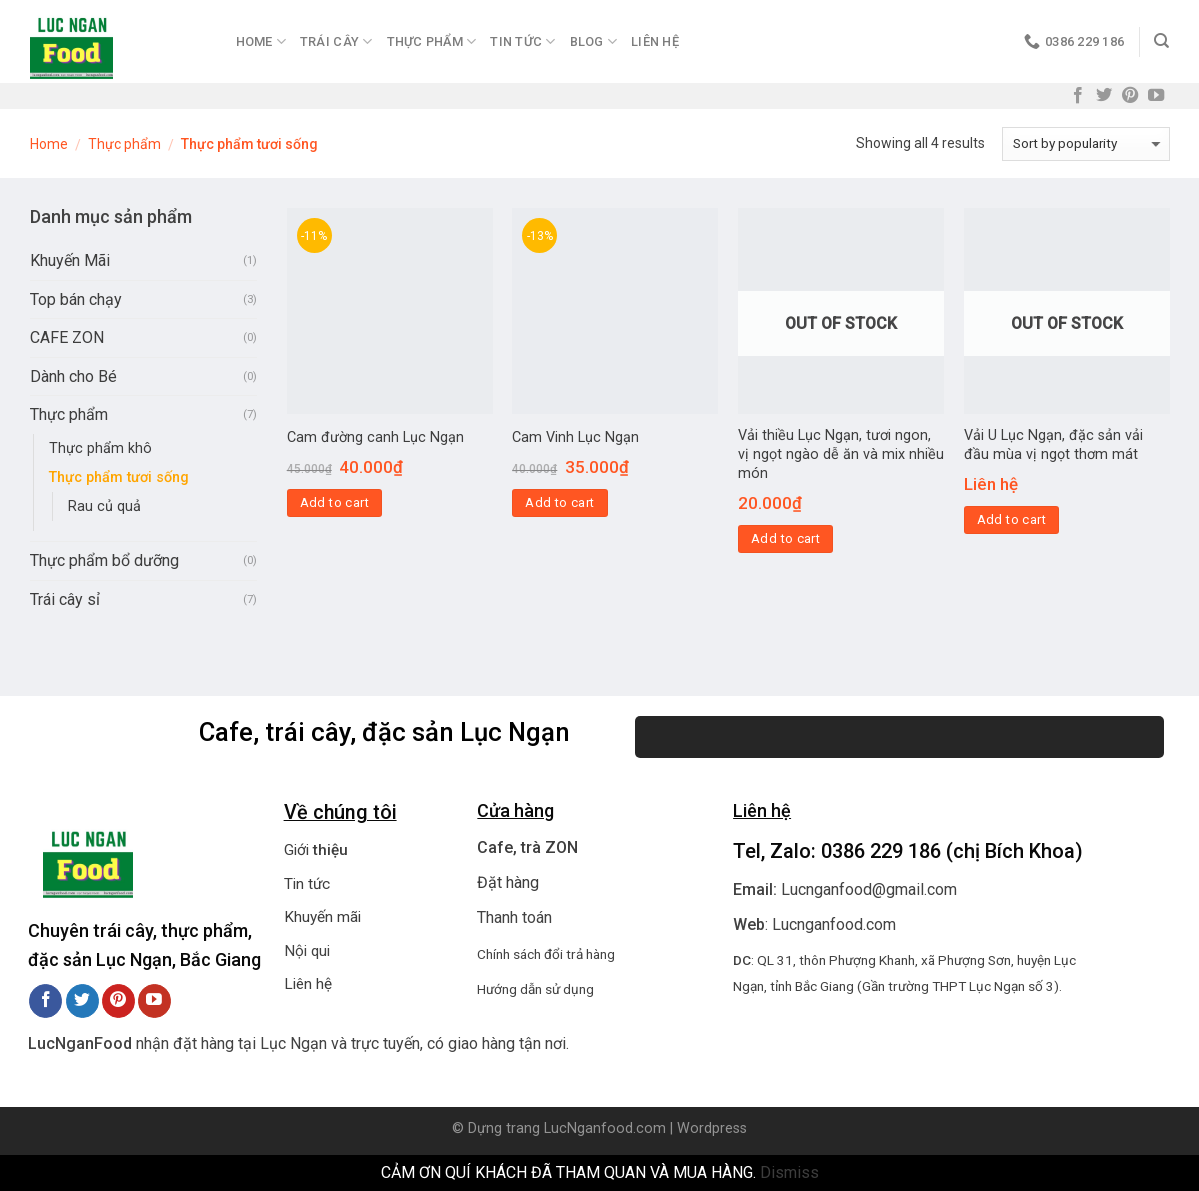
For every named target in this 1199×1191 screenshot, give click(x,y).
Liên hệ (655, 41)
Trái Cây (336, 41)
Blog (593, 41)
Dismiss (789, 1172)
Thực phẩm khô (100, 448)
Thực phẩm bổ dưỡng (104, 560)
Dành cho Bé (73, 376)
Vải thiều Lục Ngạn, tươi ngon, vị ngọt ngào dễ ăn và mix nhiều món (841, 454)
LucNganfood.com (605, 1128)
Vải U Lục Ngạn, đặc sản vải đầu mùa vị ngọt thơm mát (1053, 445)
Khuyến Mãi (70, 260)
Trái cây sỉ (65, 599)
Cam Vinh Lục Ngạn (575, 437)
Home (261, 41)
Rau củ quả (104, 506)
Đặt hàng (508, 882)
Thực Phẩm (432, 41)
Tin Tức (522, 41)
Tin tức (307, 884)
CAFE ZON (67, 337)
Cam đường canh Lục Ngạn (375, 437)
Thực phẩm (124, 144)
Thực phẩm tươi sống (119, 477)
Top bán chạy (76, 299)
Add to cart (334, 502)
